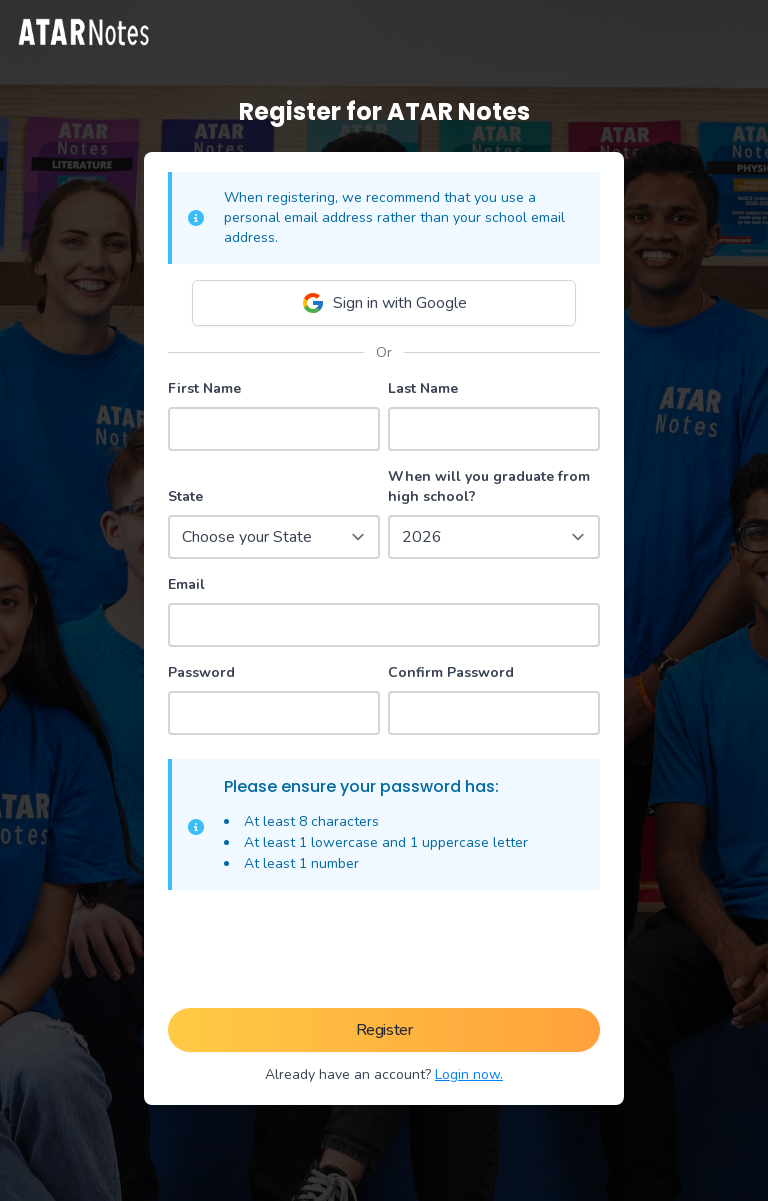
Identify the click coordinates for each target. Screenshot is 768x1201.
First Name (204, 388)
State (185, 496)
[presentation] (384, 953)
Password (201, 672)
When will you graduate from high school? (489, 486)
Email (186, 584)
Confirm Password (451, 672)
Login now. (469, 1074)
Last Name (423, 388)
